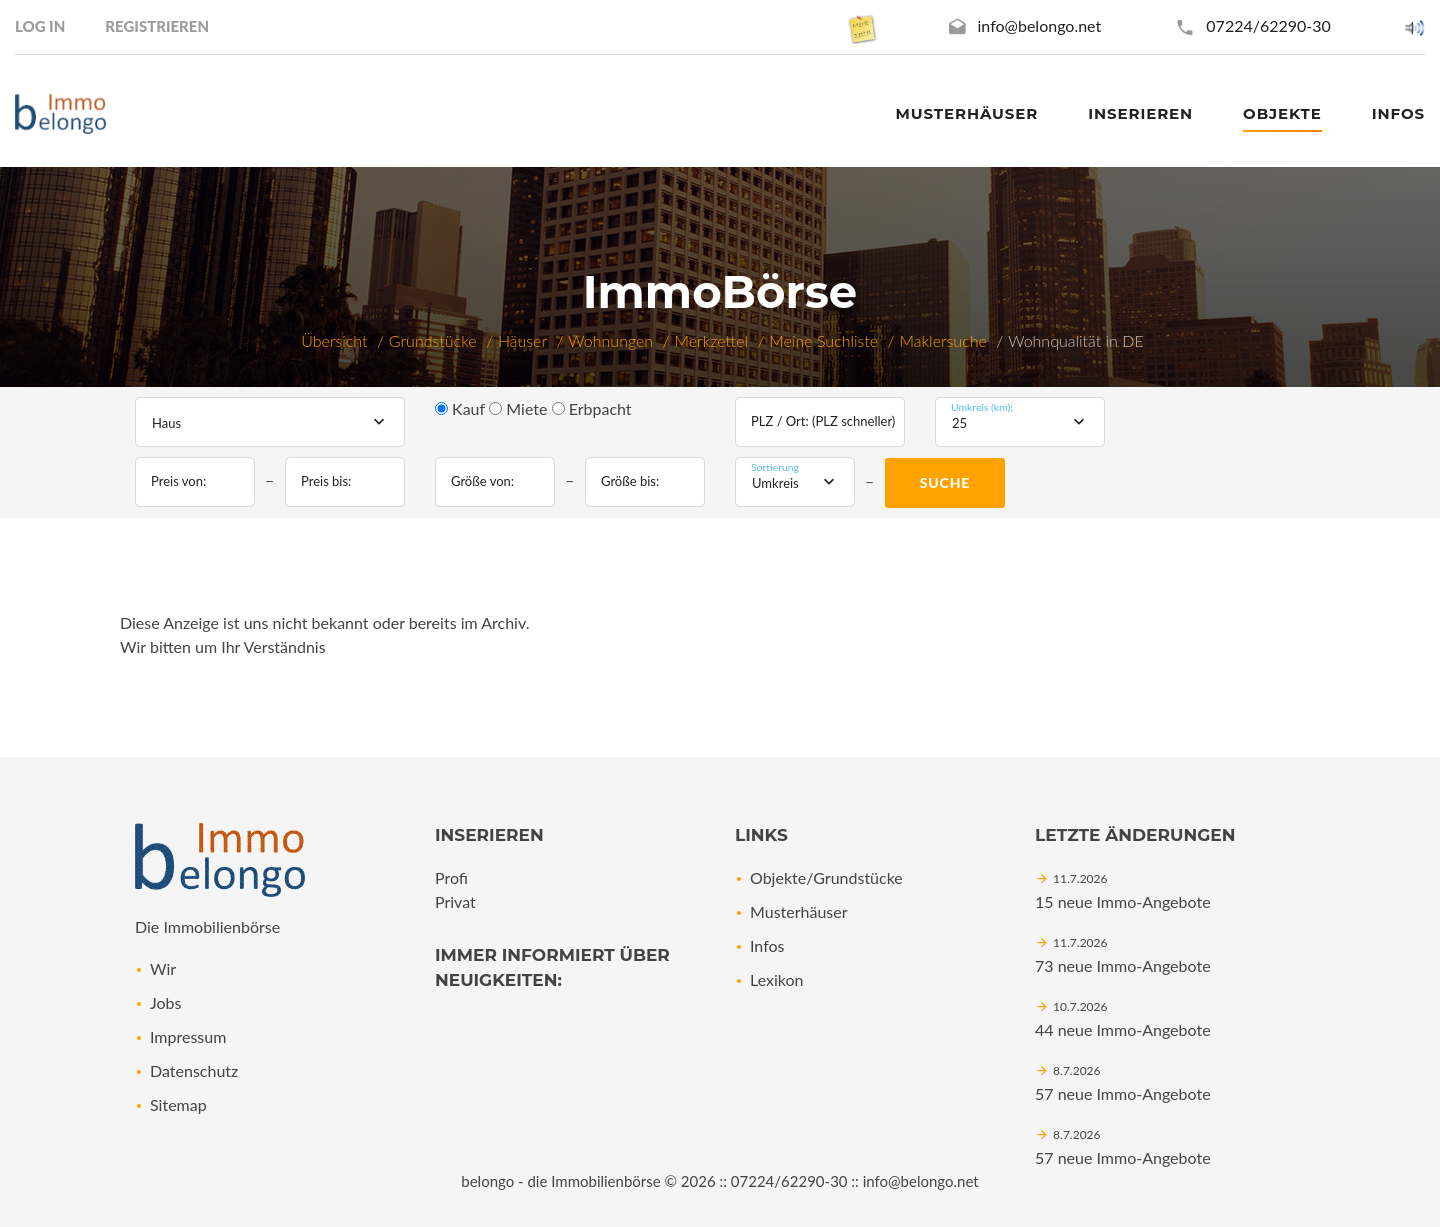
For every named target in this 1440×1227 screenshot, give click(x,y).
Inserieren (1140, 113)
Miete (518, 408)
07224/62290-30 (1268, 25)
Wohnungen (610, 340)
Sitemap (178, 1104)
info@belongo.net (1040, 25)
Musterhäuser (967, 113)
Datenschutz (194, 1070)
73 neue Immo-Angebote (1123, 965)
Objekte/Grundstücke (826, 877)
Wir (163, 968)
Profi (451, 877)
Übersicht (334, 340)
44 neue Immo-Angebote (1123, 1029)
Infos (767, 945)
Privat (455, 901)
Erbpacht (592, 408)
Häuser (522, 340)
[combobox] (270, 422)
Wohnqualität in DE (1076, 340)
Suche (945, 482)
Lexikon (776, 979)
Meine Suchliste (823, 340)
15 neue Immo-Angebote (1123, 901)
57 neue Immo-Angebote (1123, 1093)
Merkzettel (711, 340)
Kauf (460, 408)
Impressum (188, 1036)
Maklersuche (943, 340)
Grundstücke (433, 340)
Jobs (165, 1002)
